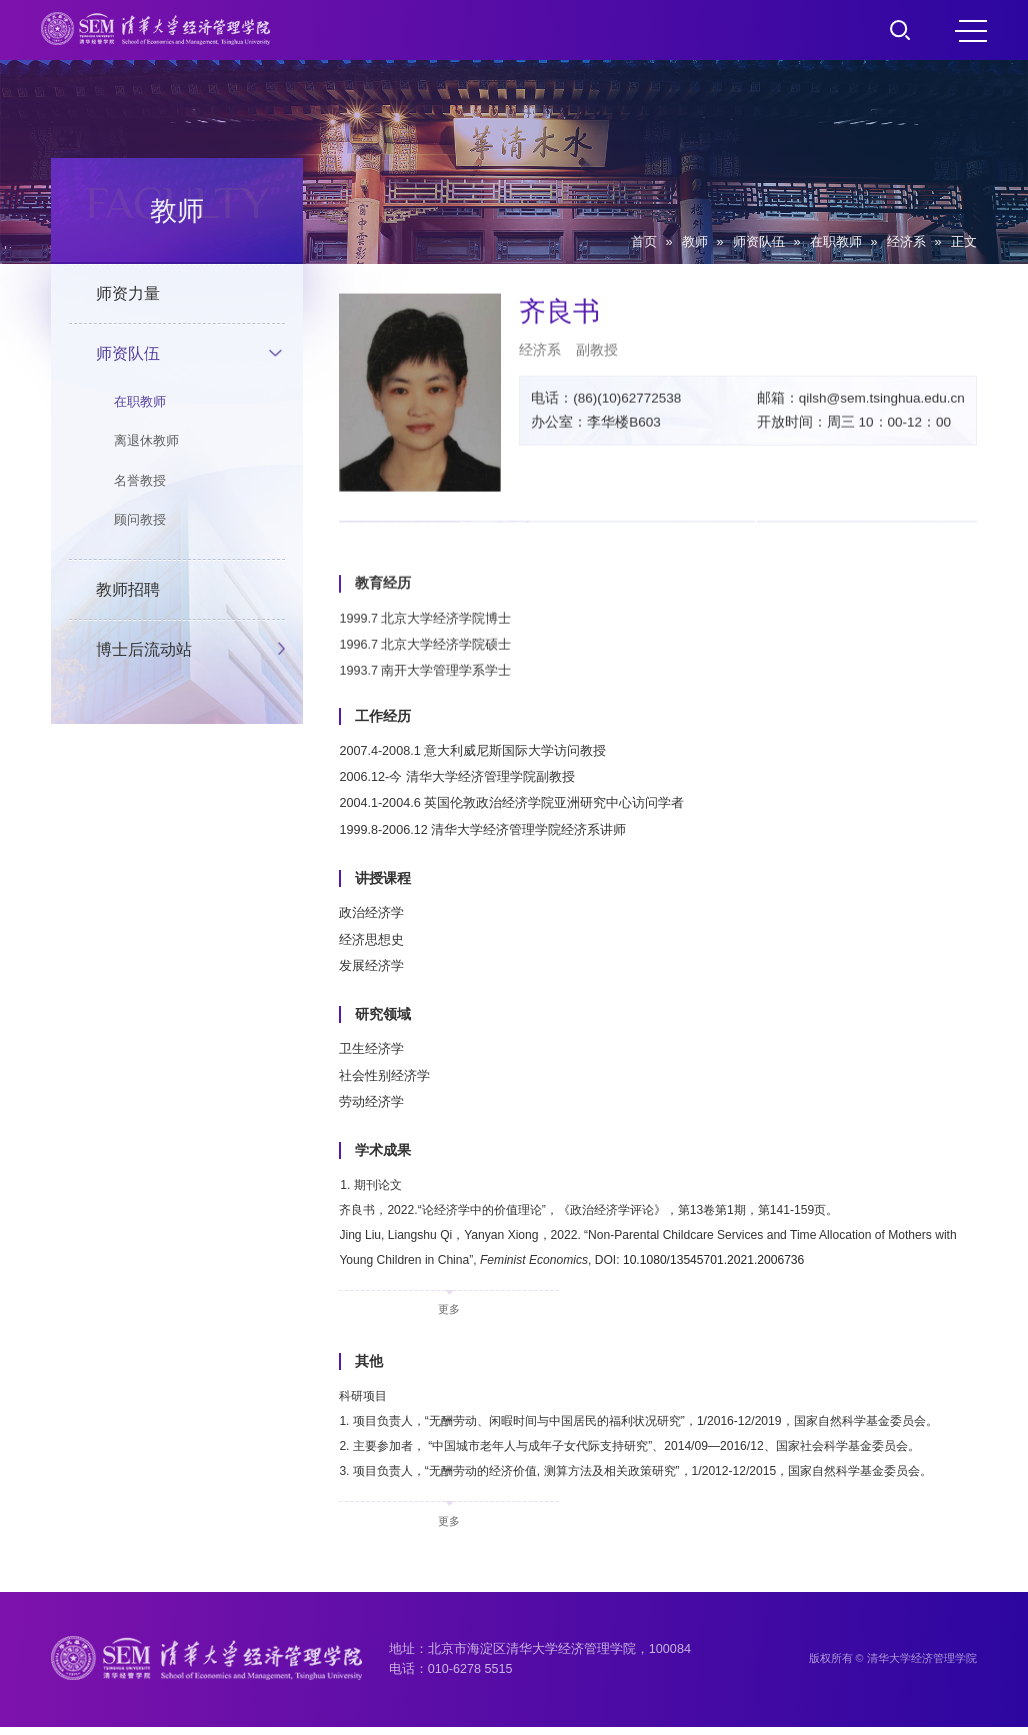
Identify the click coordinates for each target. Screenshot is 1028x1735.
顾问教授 (140, 520)
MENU (971, 31)
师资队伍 (759, 242)
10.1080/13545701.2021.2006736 (755, 1264)
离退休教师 (146, 441)
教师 (695, 242)
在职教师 (836, 242)
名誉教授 (140, 481)
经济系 (906, 242)
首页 (644, 242)
